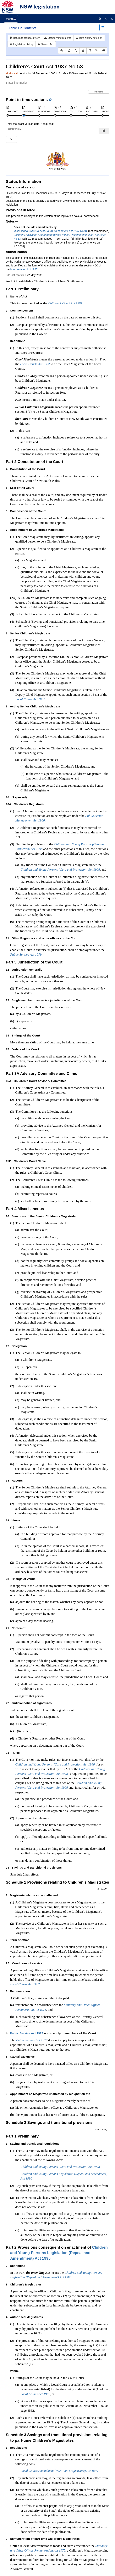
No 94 (50, 231)
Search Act (45, 44)
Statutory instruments (57, 37)
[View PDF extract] (76, 50)
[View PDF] (68, 50)
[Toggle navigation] (11, 19)
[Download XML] (83, 50)
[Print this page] (99, 18)
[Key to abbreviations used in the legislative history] (61, 50)
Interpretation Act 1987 (23, 269)
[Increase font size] (112, 18)
